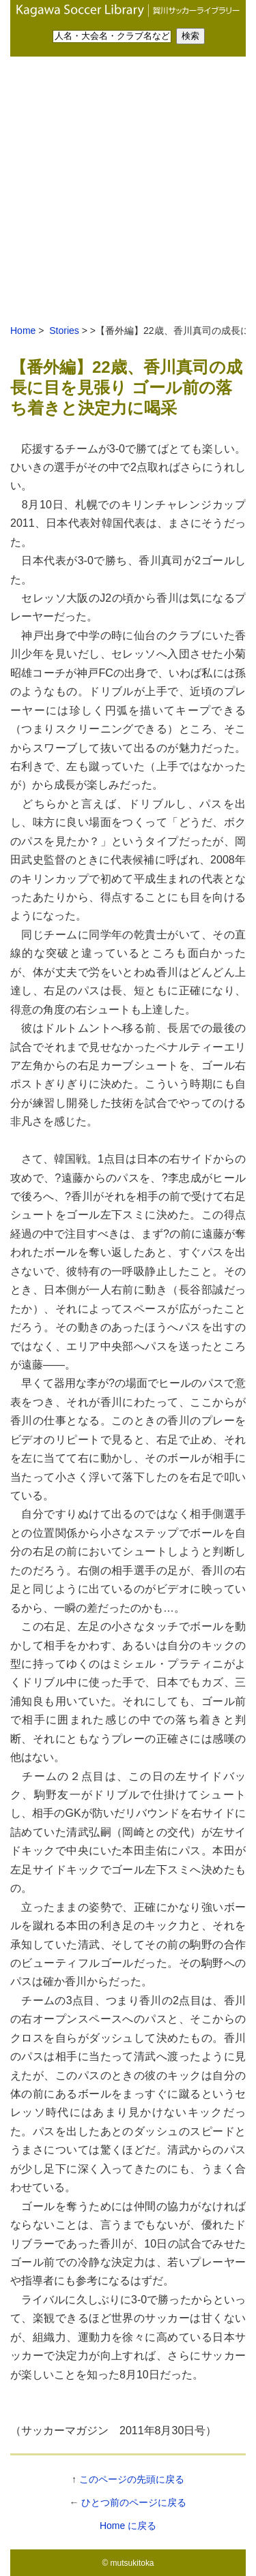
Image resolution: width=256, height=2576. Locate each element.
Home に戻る (128, 2525)
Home (22, 330)
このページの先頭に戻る (131, 2479)
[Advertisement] (128, 191)
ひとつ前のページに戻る (133, 2502)
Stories (62, 330)
